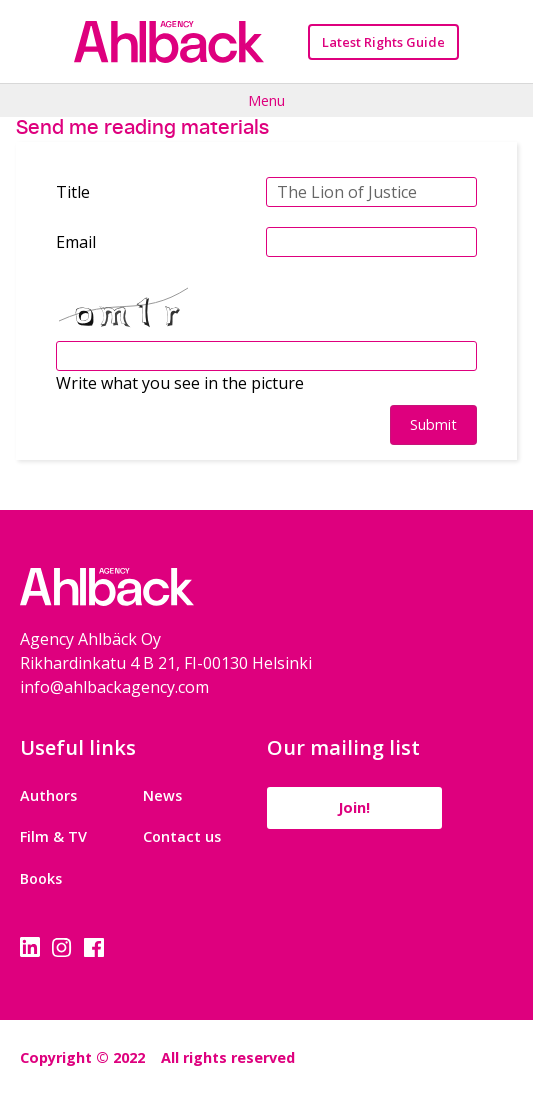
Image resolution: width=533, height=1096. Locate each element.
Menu (266, 100)
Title (73, 192)
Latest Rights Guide (383, 42)
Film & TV (53, 836)
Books (41, 878)
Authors (48, 795)
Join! (354, 807)
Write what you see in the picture (180, 383)
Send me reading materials (142, 127)
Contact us (182, 836)
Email (76, 242)
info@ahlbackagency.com (114, 687)
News (162, 795)
